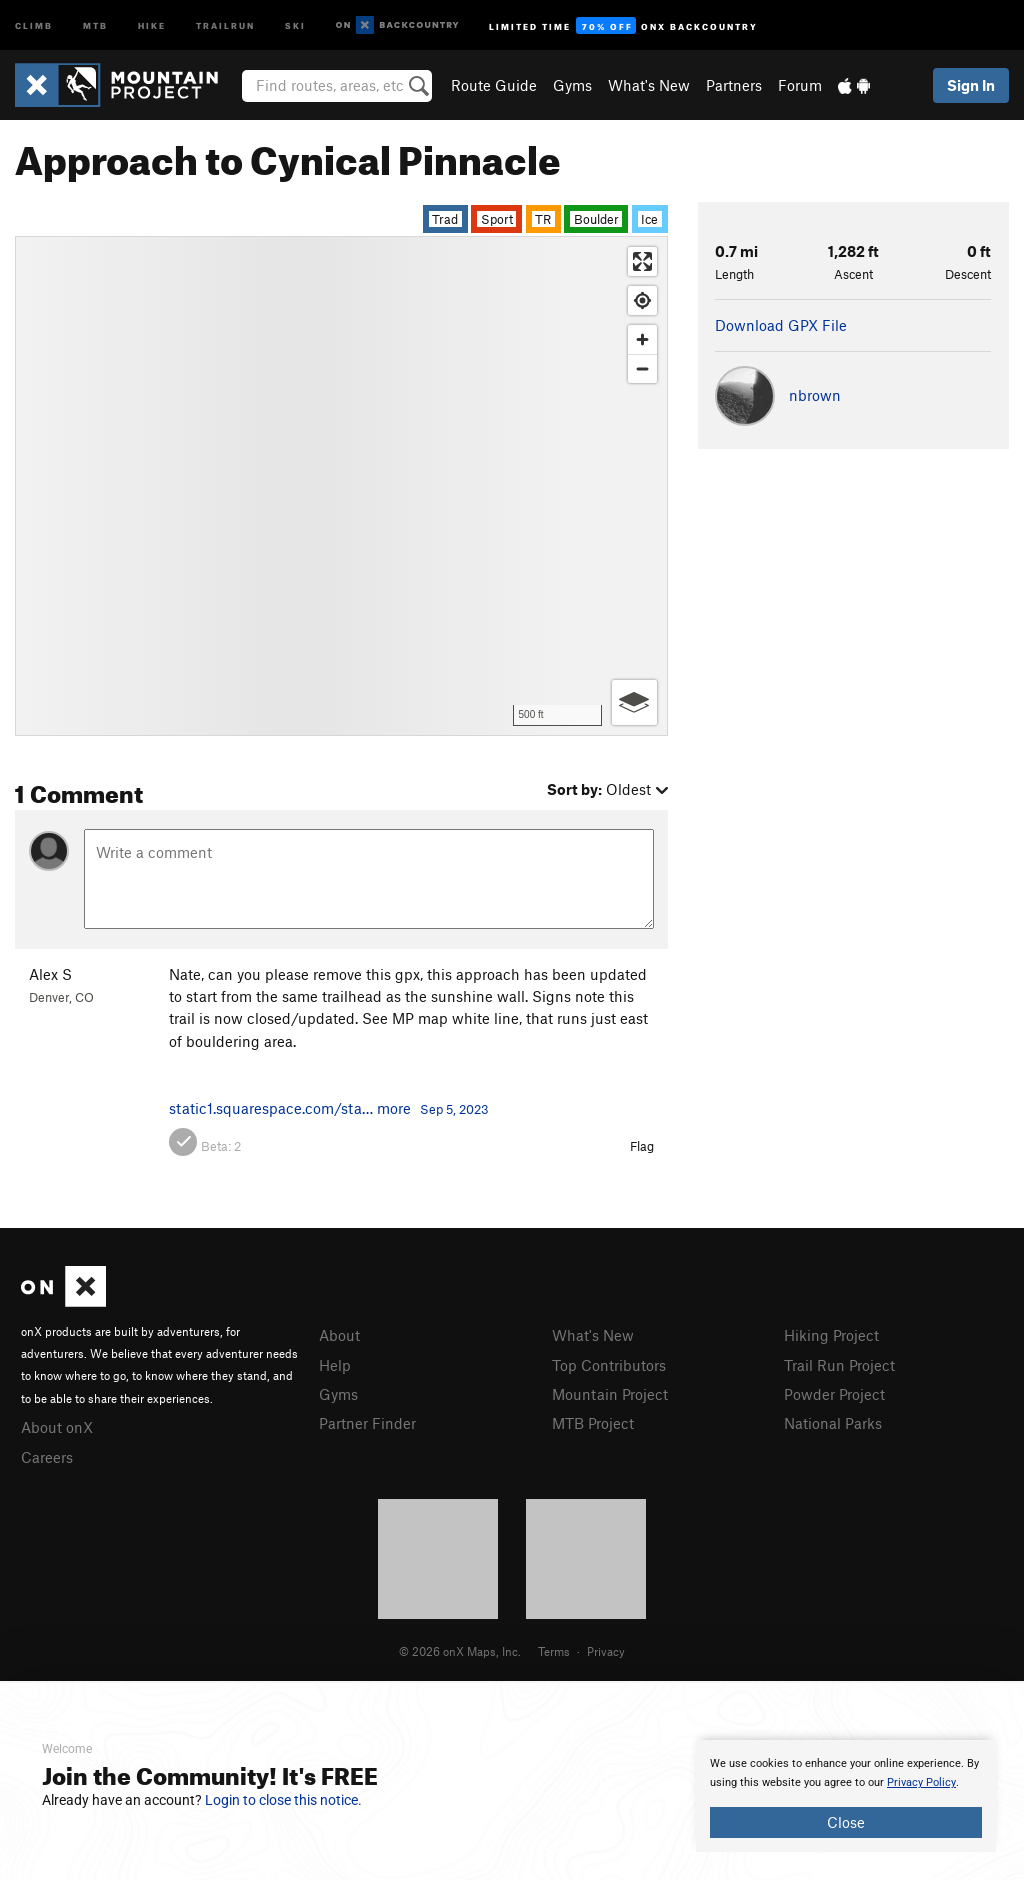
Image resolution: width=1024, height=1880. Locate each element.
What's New (649, 85)
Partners (734, 85)
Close (846, 1822)
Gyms (572, 85)
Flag (642, 1146)
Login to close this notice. (283, 1800)
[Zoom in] (642, 339)
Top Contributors (609, 1365)
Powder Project (834, 1394)
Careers (47, 1457)
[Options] (634, 702)
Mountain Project (610, 1394)
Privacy (606, 1651)
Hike (152, 24)
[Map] (341, 486)
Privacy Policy (921, 1782)
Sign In (971, 85)
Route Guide (494, 85)
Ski (295, 24)
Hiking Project (831, 1335)
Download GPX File (781, 325)
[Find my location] (642, 300)
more (394, 1108)
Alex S (50, 974)
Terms (554, 1651)
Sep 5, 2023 (454, 1109)
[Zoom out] (642, 368)
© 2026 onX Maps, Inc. (460, 1651)
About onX (57, 1427)
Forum (800, 85)
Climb (34, 24)
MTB (95, 24)
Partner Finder (367, 1423)
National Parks (833, 1423)
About (339, 1335)
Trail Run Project (839, 1365)
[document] (846, 1796)
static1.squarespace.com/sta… (271, 1108)
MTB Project (593, 1423)
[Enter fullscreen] (642, 261)
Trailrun (225, 24)
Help (335, 1365)
